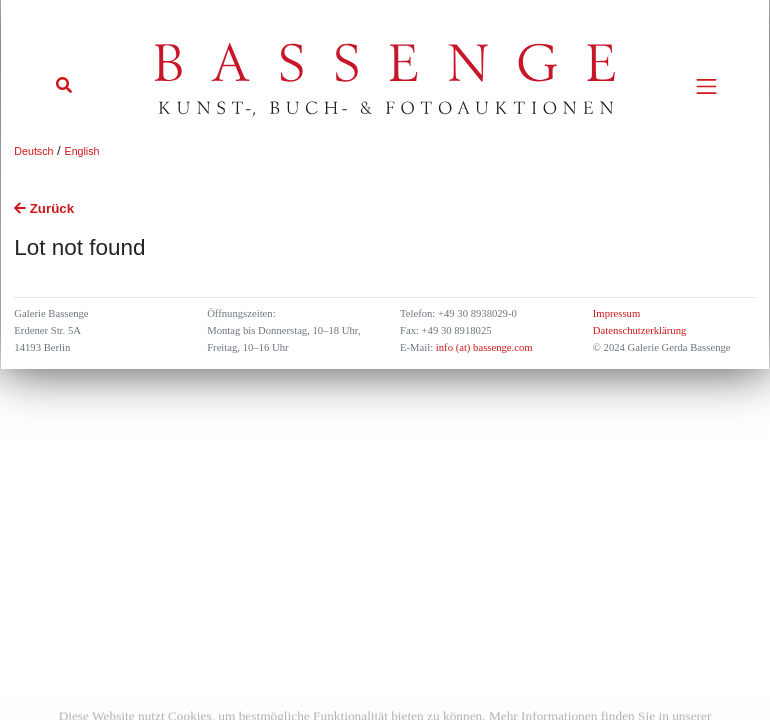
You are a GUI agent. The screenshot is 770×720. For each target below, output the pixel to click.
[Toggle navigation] (706, 86)
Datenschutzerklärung (640, 330)
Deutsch (33, 151)
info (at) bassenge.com (482, 347)
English (82, 151)
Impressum (616, 313)
